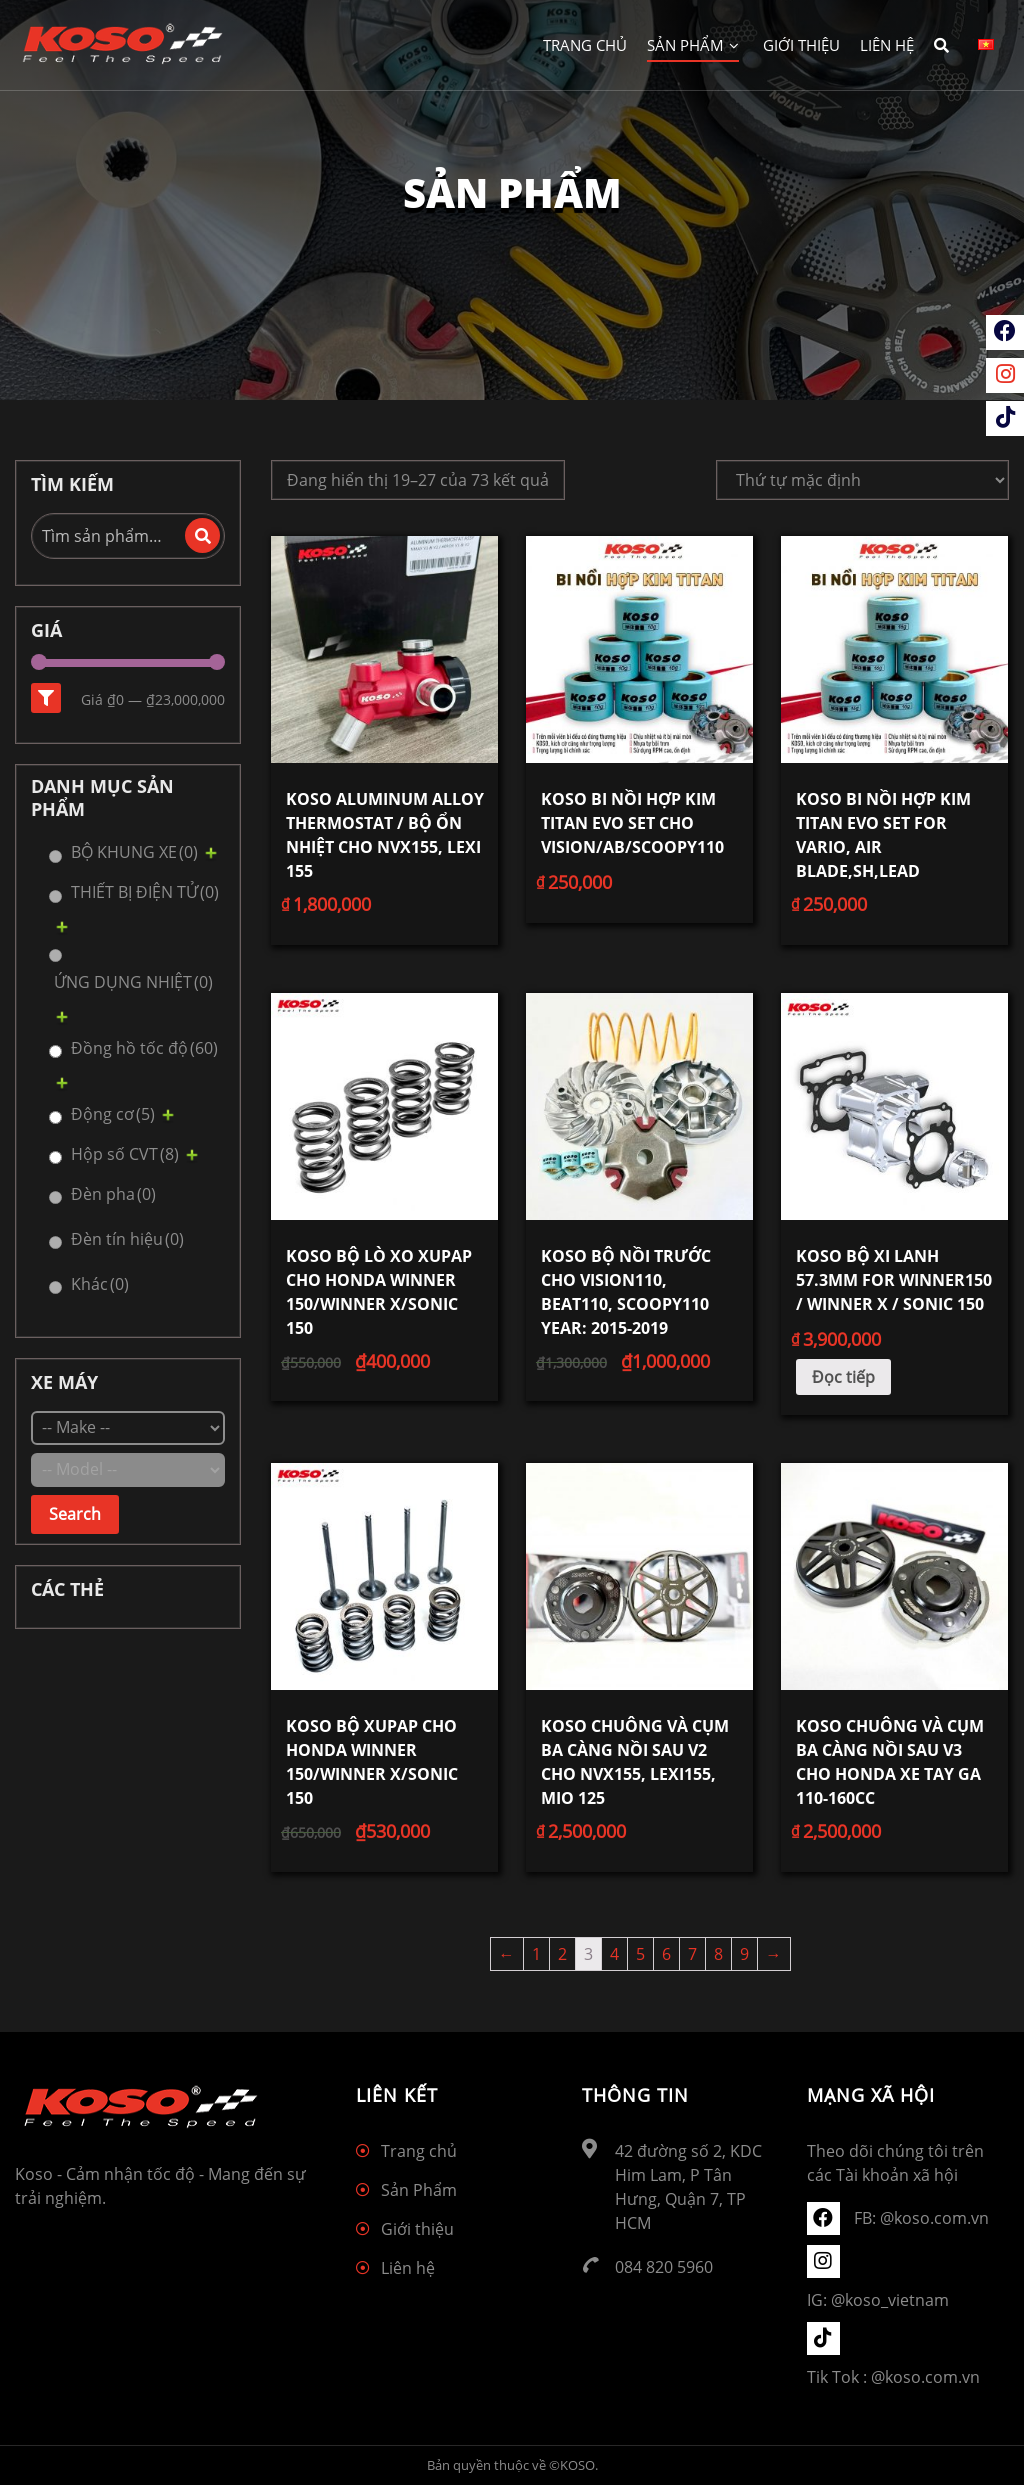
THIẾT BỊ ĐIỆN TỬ (145, 892)
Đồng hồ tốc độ (144, 1048)
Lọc (46, 698)
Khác (100, 1284)
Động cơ (113, 1114)
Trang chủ (585, 45)
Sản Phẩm (693, 45)
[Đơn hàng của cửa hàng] (862, 480)
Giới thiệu (801, 45)
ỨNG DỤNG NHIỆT (133, 982)
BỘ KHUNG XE (134, 852)
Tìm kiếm (202, 535)
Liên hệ (887, 45)
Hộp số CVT (125, 1154)
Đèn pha (113, 1194)
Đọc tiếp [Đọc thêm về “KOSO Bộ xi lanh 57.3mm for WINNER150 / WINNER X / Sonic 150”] (843, 1377)
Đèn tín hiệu (127, 1239)
